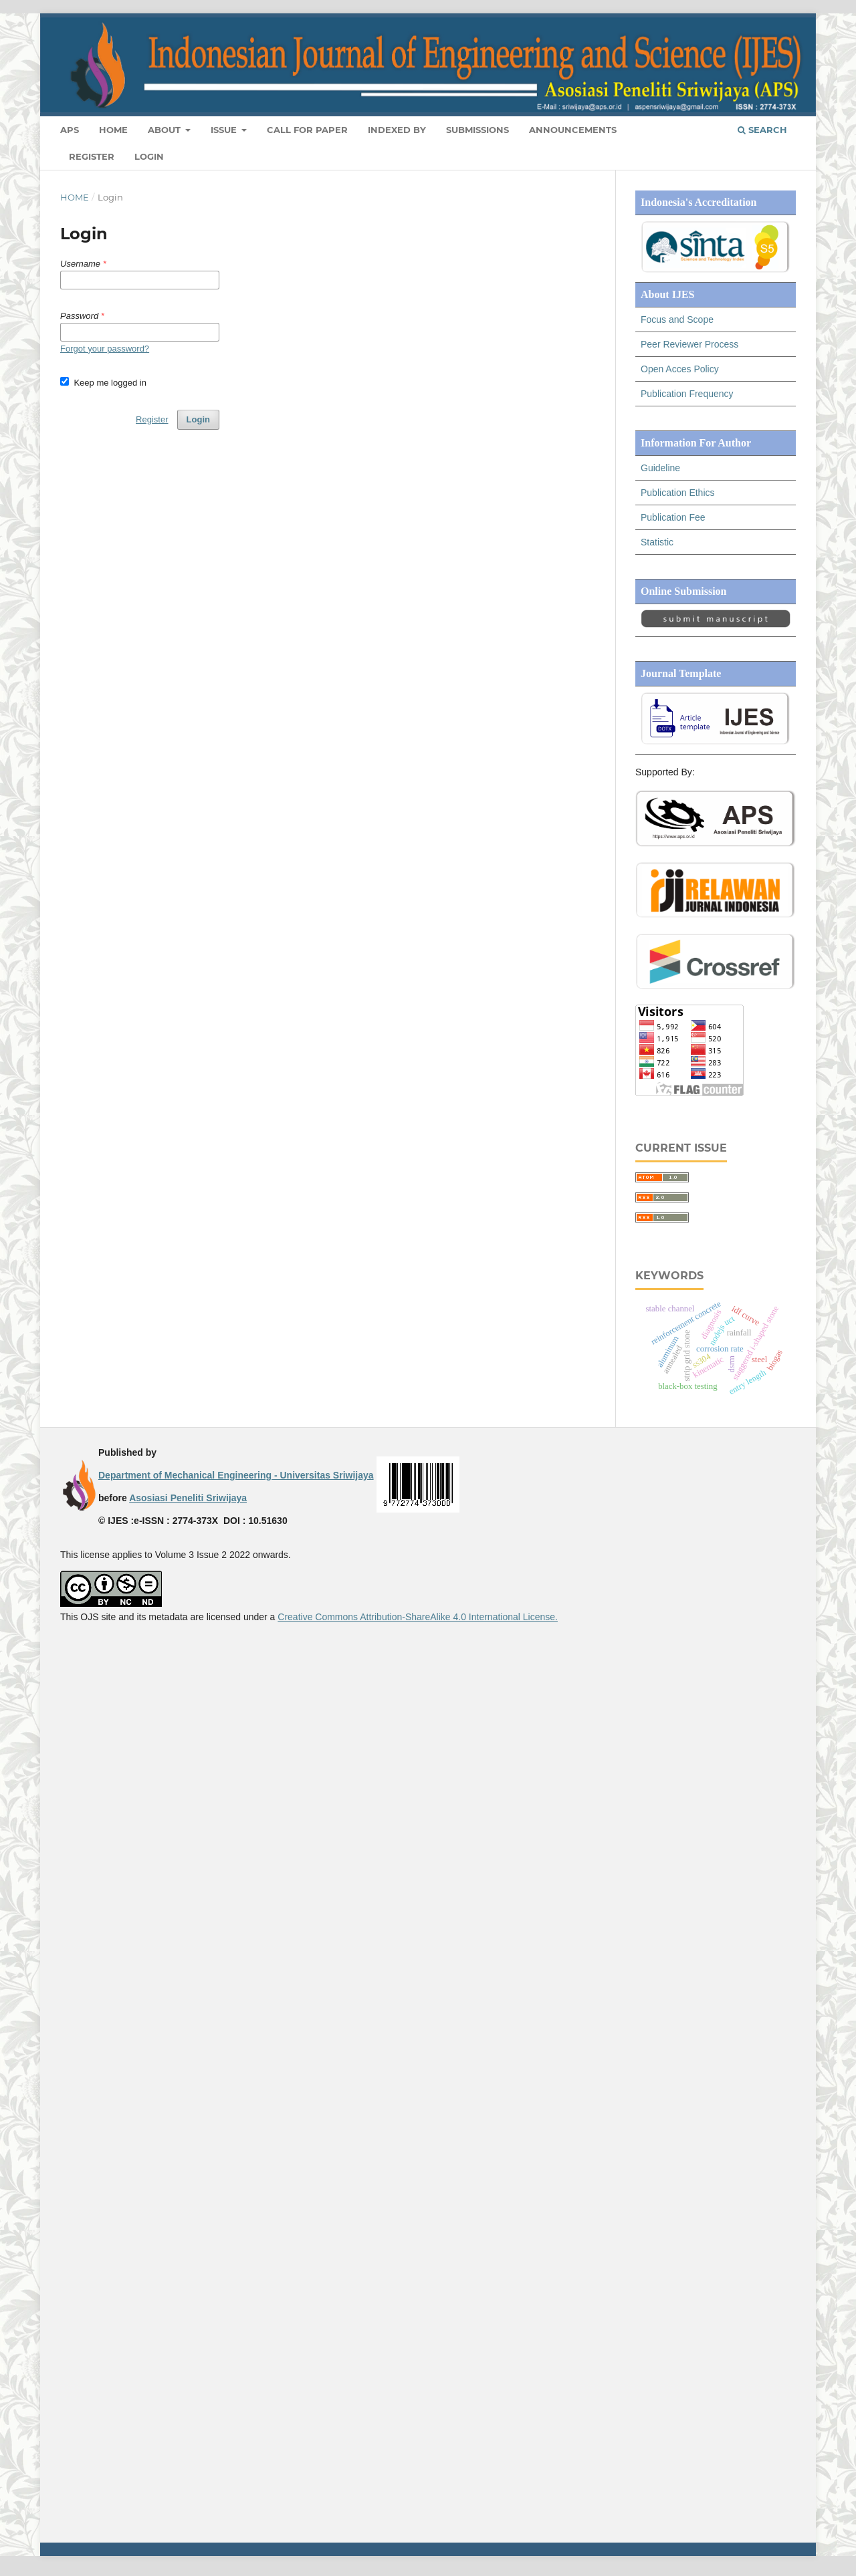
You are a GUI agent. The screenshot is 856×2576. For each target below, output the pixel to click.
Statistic (657, 542)
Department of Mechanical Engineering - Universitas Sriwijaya (236, 1475)
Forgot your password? (104, 349)
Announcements (573, 129)
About (165, 129)
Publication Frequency (687, 393)
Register (91, 156)
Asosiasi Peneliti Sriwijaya (188, 1498)
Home (113, 129)
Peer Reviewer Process (689, 344)
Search (762, 129)
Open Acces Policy (680, 369)
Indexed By (397, 129)
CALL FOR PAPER (307, 129)
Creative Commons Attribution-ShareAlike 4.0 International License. (418, 1617)
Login (149, 156)
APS (69, 129)
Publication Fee (673, 517)
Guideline (660, 468)
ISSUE (225, 129)
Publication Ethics (678, 492)
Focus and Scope (677, 319)
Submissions (477, 129)
